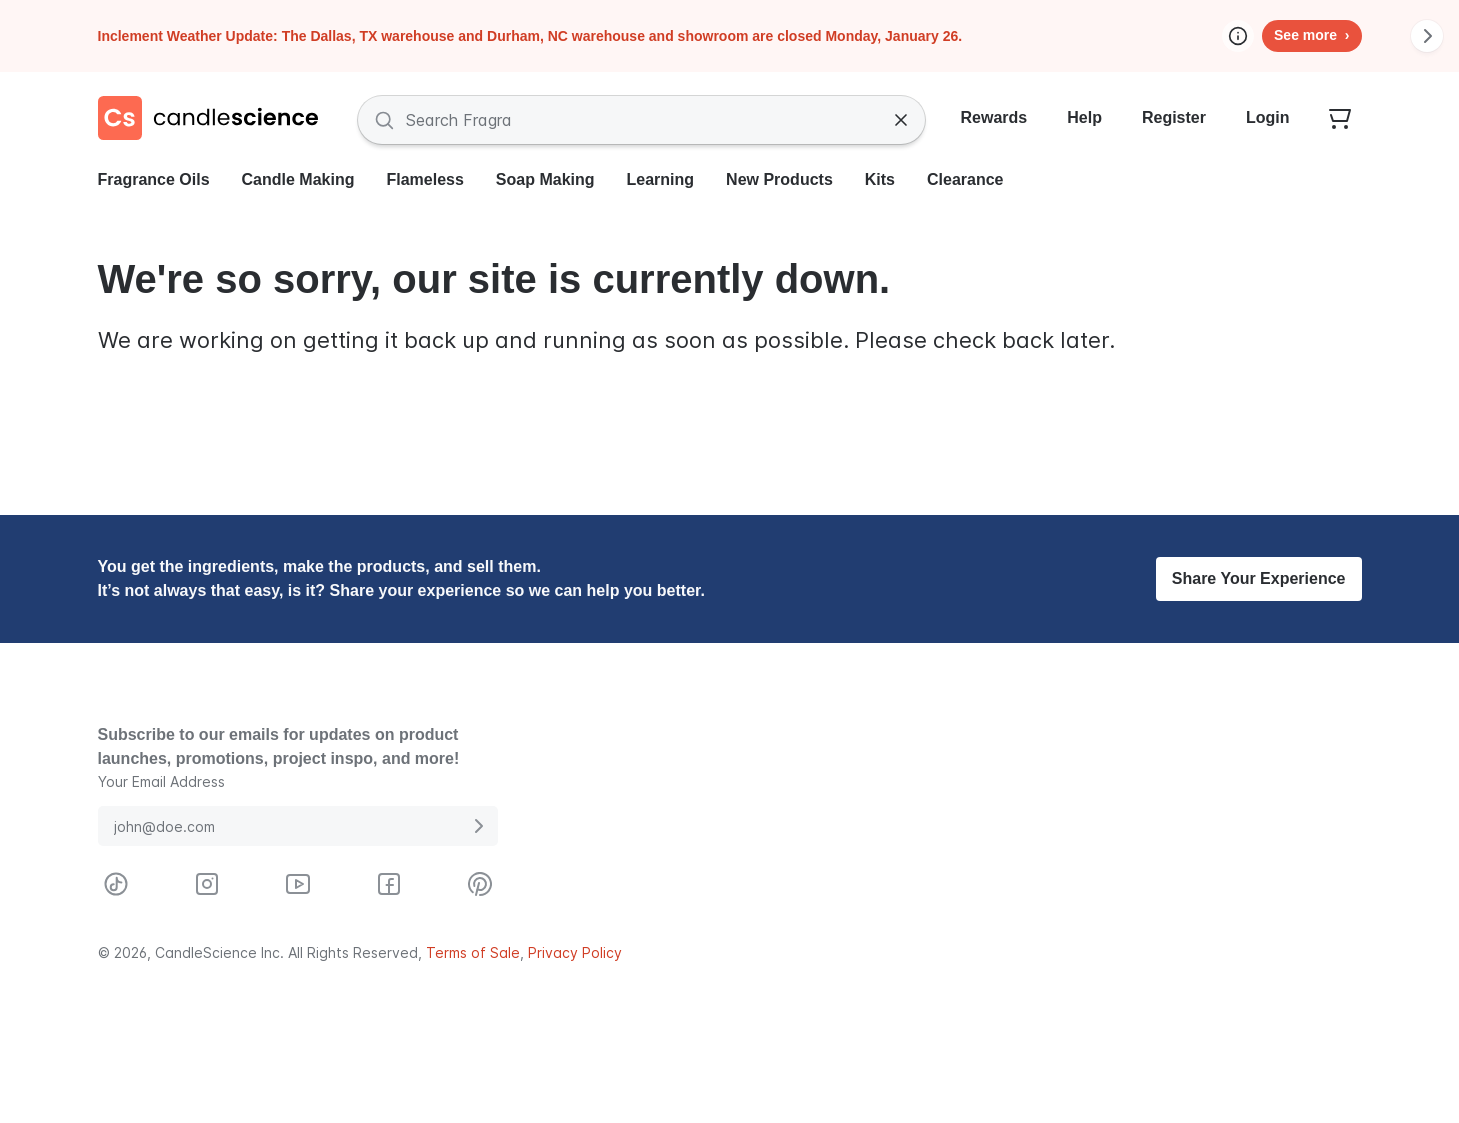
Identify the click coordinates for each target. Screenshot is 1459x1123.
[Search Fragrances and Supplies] (641, 120)
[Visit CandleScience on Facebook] (389, 884)
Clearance (965, 179)
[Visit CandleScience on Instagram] (207, 884)
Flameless (424, 179)
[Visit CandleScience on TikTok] (116, 884)
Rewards (994, 117)
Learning (661, 179)
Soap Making (545, 179)
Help (1084, 117)
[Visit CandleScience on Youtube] (298, 884)
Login (1268, 117)
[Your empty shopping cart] (1340, 120)
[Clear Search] (901, 120)
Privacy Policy (575, 952)
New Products (779, 179)
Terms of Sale (473, 952)
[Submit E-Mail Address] (478, 826)
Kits (880, 179)
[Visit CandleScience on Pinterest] (480, 884)
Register (1174, 117)
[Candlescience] (216, 120)
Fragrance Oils (154, 179)
